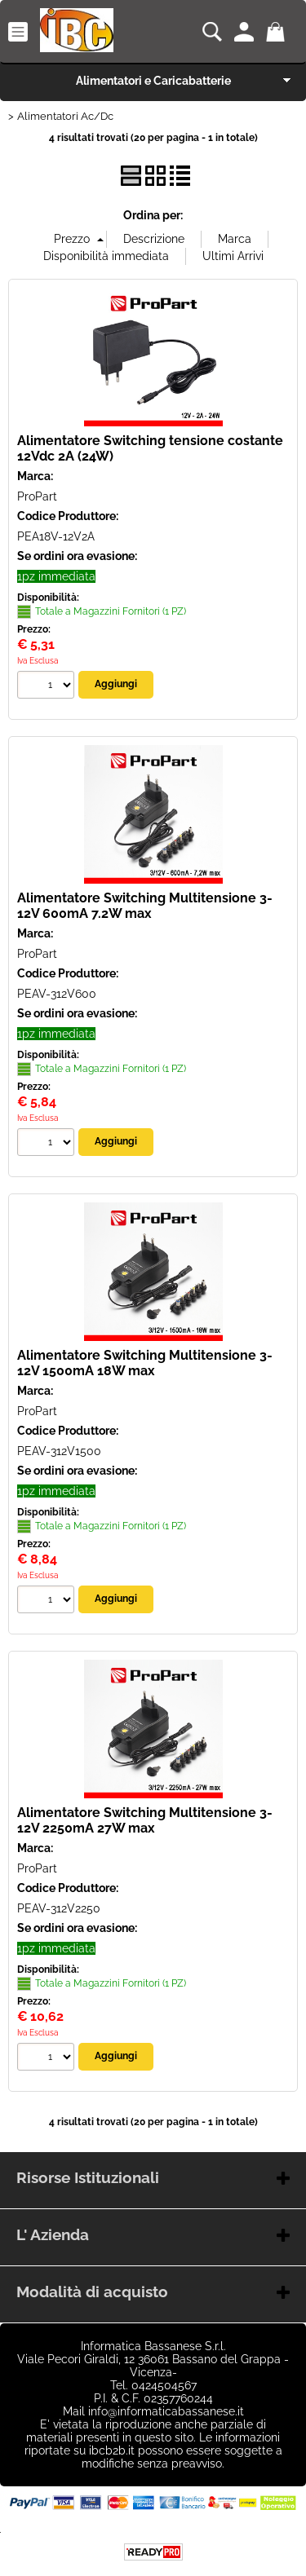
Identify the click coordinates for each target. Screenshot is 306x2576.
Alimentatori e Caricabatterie (153, 80)
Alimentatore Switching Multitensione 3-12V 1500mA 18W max (145, 1363)
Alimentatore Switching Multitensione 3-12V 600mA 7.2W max (145, 905)
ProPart (37, 496)
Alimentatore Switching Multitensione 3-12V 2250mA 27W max (145, 1820)
